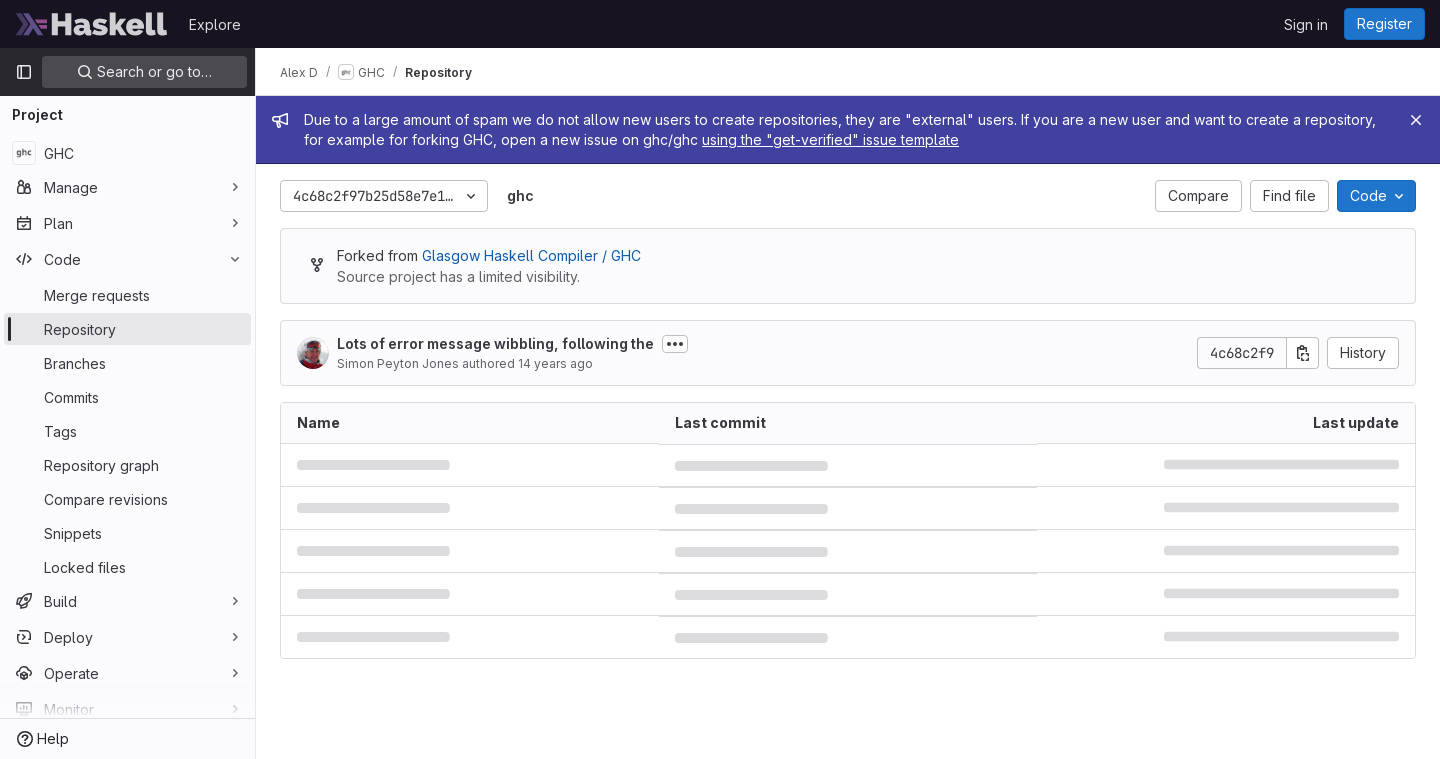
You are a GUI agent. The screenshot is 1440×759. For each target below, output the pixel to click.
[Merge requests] (127, 295)
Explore (215, 24)
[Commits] (127, 397)
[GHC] (127, 153)
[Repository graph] (127, 465)
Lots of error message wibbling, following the (495, 343)
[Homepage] (92, 24)
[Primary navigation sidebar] (24, 72)
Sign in (1306, 24)
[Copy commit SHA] (1303, 353)
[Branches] (127, 363)
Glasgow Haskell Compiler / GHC (531, 255)
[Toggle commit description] (675, 344)
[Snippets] (127, 533)
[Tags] (127, 431)
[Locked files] (127, 567)
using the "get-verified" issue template (830, 139)
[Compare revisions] (127, 499)
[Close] (1416, 120)
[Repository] (127, 329)
